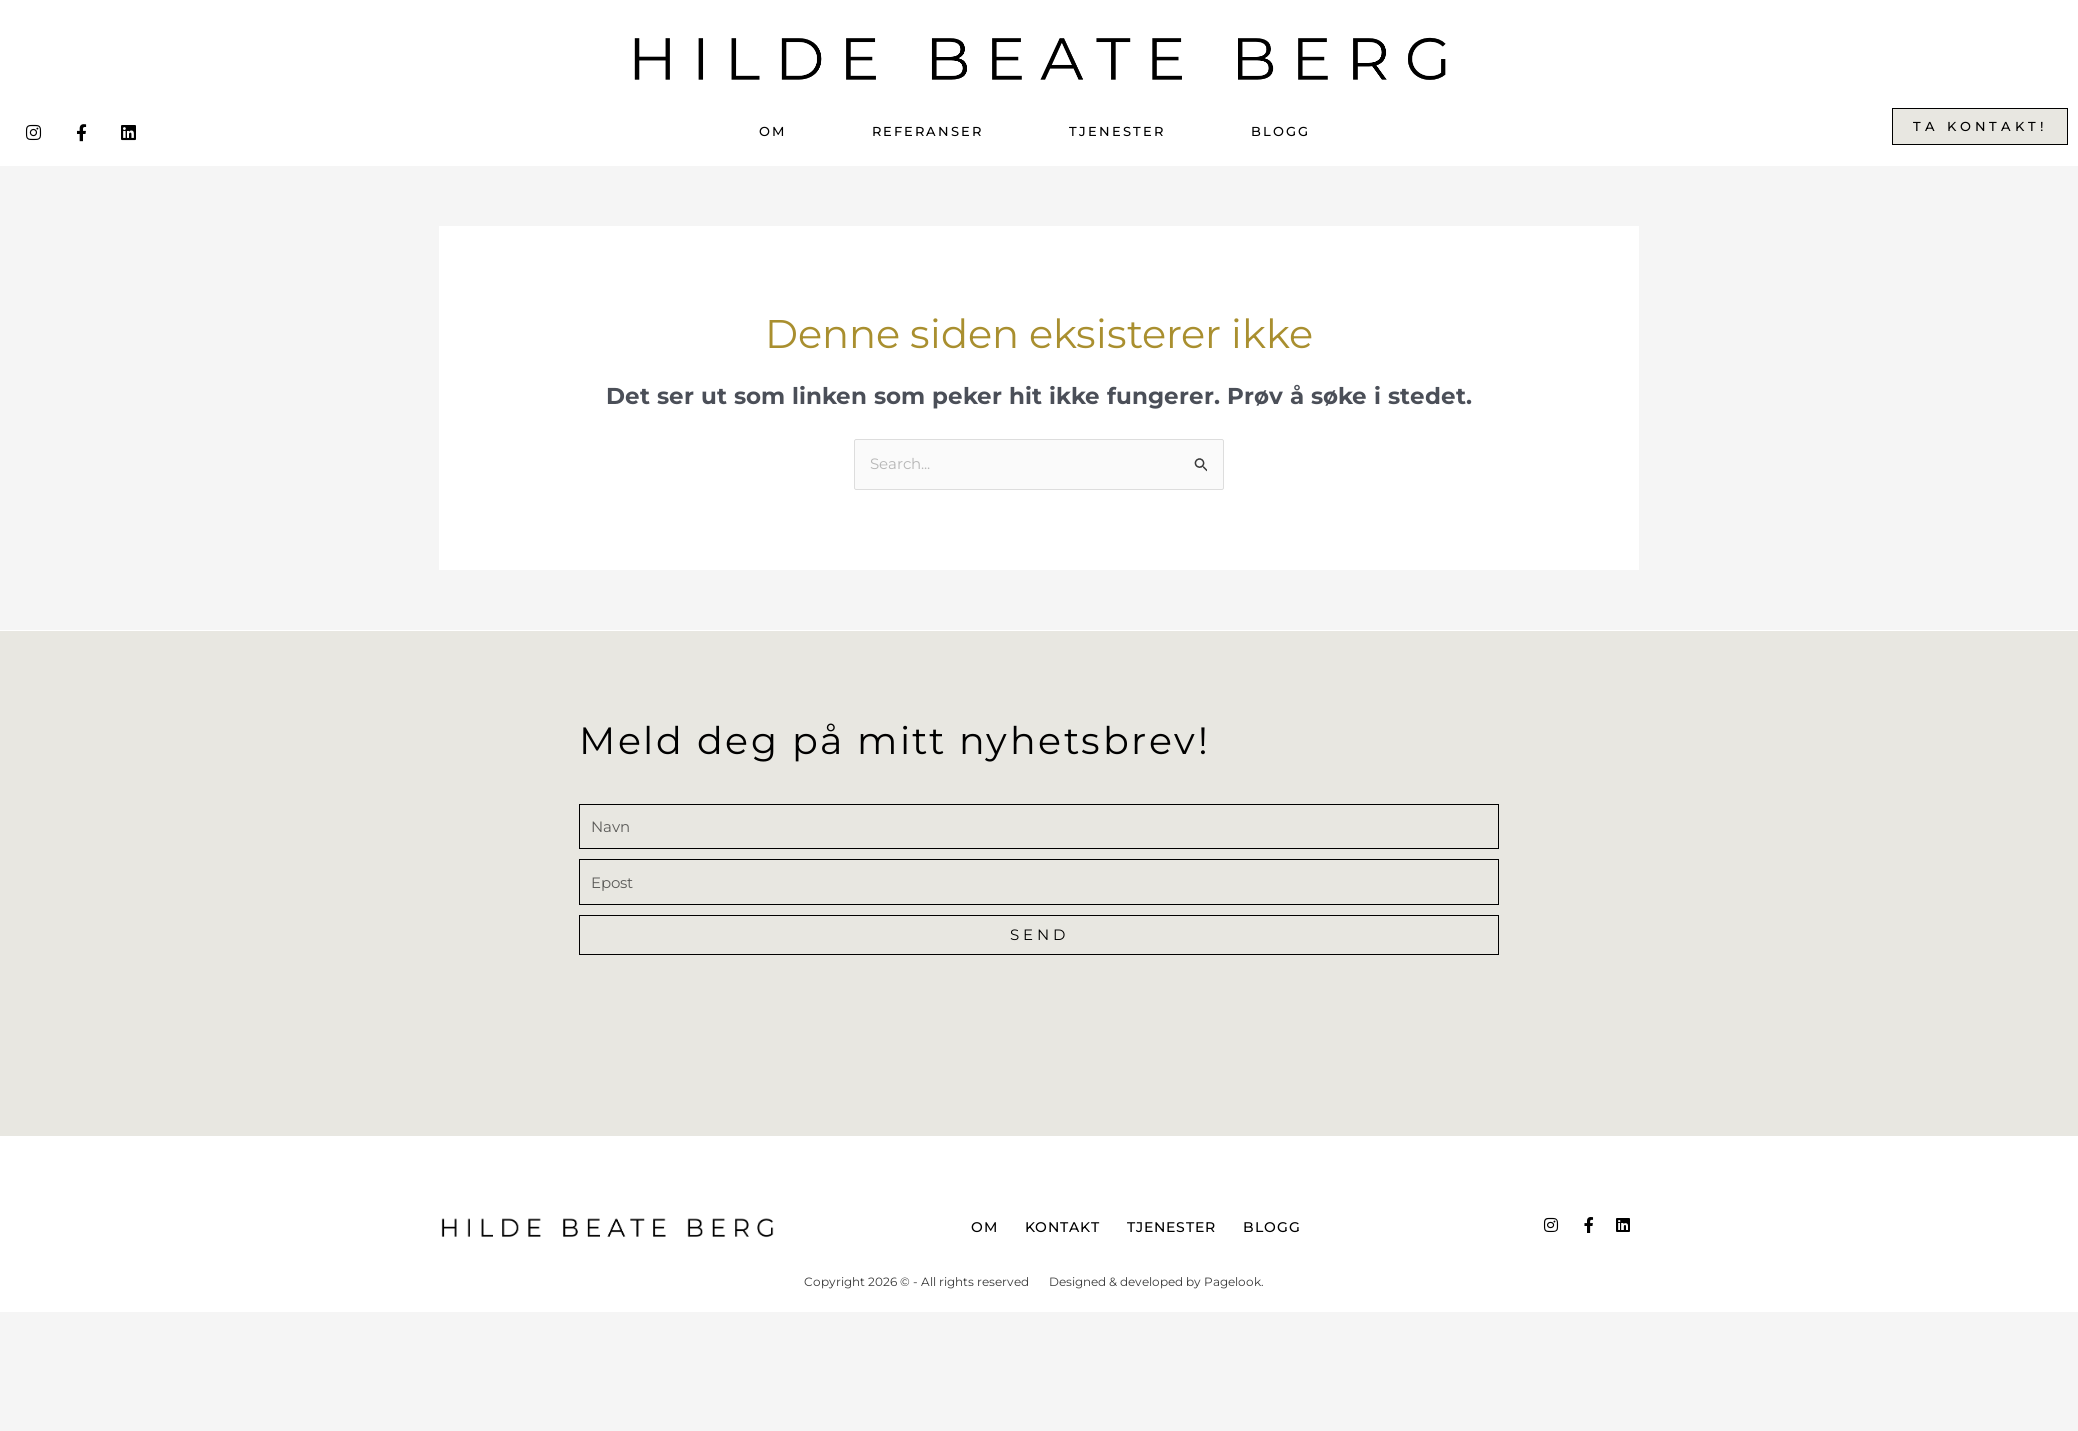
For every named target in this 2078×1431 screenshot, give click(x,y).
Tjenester (1117, 131)
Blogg (1280, 131)
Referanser (927, 131)
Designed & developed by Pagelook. (1156, 1281)
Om (772, 131)
